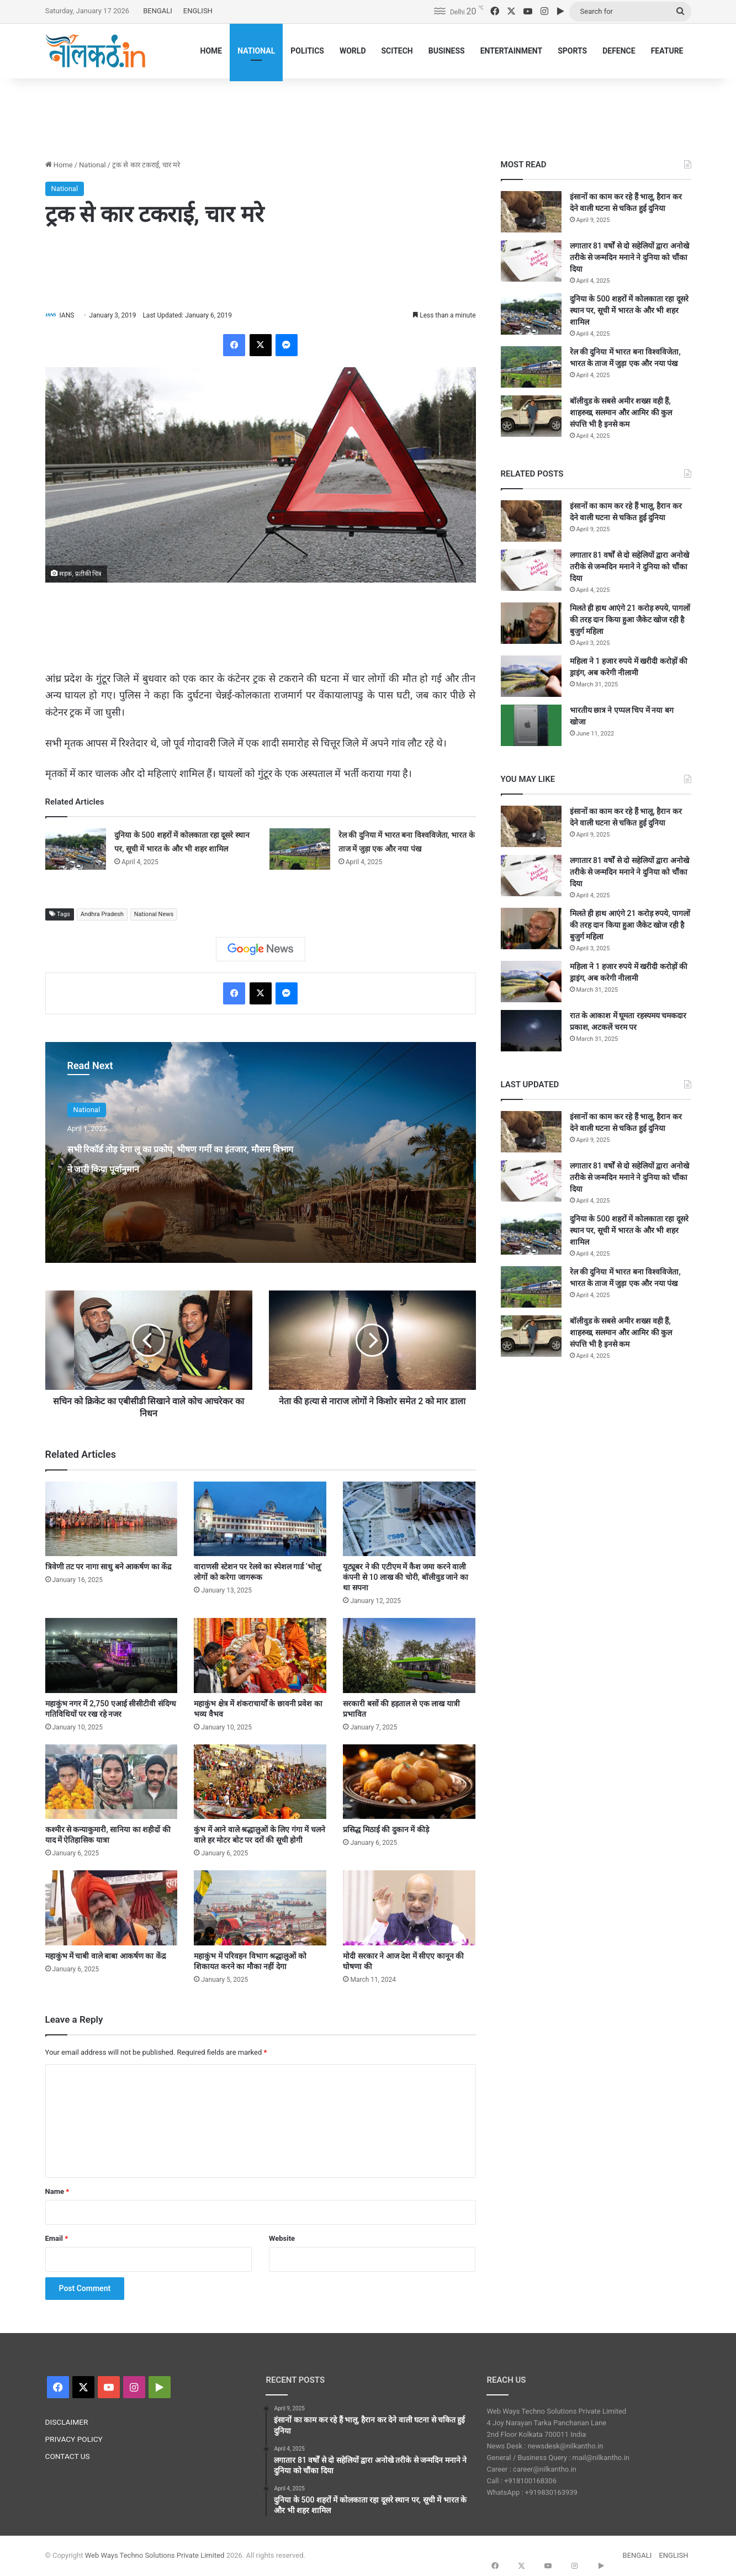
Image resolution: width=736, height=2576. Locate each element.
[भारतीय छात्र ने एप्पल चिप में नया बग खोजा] (531, 725)
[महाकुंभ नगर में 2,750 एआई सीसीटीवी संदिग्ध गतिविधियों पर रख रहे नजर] (111, 1656)
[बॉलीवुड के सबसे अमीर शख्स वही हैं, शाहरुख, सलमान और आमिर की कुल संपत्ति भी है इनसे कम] (531, 416)
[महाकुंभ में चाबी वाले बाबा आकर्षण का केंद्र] (111, 1908)
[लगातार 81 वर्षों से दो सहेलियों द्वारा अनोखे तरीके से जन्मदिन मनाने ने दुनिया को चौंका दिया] (531, 261)
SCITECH (396, 50)
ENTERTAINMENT (511, 50)
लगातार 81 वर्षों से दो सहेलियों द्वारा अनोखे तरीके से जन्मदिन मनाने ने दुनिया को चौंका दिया (629, 257)
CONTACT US (67, 2457)
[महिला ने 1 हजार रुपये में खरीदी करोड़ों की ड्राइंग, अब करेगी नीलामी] (531, 676)
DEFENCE (618, 50)
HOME (211, 50)
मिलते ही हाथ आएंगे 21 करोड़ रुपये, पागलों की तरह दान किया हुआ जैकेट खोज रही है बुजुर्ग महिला (630, 620)
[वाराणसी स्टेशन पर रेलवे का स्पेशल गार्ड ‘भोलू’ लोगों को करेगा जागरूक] (260, 1519)
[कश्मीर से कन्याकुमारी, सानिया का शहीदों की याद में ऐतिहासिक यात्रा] (111, 1782)
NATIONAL (256, 50)
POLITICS (307, 50)
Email (56, 2239)
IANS (72, 315)
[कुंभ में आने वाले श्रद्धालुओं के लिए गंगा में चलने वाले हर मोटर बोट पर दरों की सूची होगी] (260, 1782)
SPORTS (572, 50)
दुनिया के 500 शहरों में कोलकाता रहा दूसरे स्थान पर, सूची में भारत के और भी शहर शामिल (629, 310)
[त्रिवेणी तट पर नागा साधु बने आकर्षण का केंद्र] (111, 1519)
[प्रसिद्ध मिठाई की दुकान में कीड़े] (409, 1782)
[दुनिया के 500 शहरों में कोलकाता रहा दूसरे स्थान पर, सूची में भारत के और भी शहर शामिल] (75, 849)
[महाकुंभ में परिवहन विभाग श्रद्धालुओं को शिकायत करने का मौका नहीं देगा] (260, 1908)
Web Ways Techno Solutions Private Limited (155, 2556)
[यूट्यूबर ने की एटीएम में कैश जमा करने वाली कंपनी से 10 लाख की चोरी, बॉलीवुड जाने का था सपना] (409, 1519)
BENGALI (157, 11)
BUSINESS (446, 50)
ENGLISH (198, 11)
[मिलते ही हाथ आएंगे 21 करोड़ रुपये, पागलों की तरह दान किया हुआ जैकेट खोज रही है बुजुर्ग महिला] (531, 623)
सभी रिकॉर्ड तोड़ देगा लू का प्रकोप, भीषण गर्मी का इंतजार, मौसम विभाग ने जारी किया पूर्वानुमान (183, 1167)
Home (59, 165)
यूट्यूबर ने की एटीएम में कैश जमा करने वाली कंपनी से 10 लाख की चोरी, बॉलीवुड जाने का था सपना (405, 1578)
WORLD (353, 50)
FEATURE (667, 50)
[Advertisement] (368, 114)
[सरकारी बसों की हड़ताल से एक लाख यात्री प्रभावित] (409, 1656)
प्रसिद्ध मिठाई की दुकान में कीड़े (385, 1830)
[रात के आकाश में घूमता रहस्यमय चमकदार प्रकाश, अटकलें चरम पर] (531, 1030)
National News (153, 914)
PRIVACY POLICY (74, 2440)
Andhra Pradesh (102, 914)
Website (282, 2239)
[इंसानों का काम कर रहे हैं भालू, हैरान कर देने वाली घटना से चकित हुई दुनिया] (531, 211)
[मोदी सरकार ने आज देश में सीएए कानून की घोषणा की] (409, 1908)
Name (57, 2192)
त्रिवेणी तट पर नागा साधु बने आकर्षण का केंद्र (108, 1567)
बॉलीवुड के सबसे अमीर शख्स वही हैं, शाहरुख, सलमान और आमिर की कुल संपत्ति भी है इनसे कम (621, 412)
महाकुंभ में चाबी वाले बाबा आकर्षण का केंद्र (105, 1956)
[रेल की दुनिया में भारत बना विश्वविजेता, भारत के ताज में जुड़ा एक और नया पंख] (299, 849)
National (92, 165)
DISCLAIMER (66, 2423)
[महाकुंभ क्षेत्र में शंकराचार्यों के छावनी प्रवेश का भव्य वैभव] (260, 1656)
